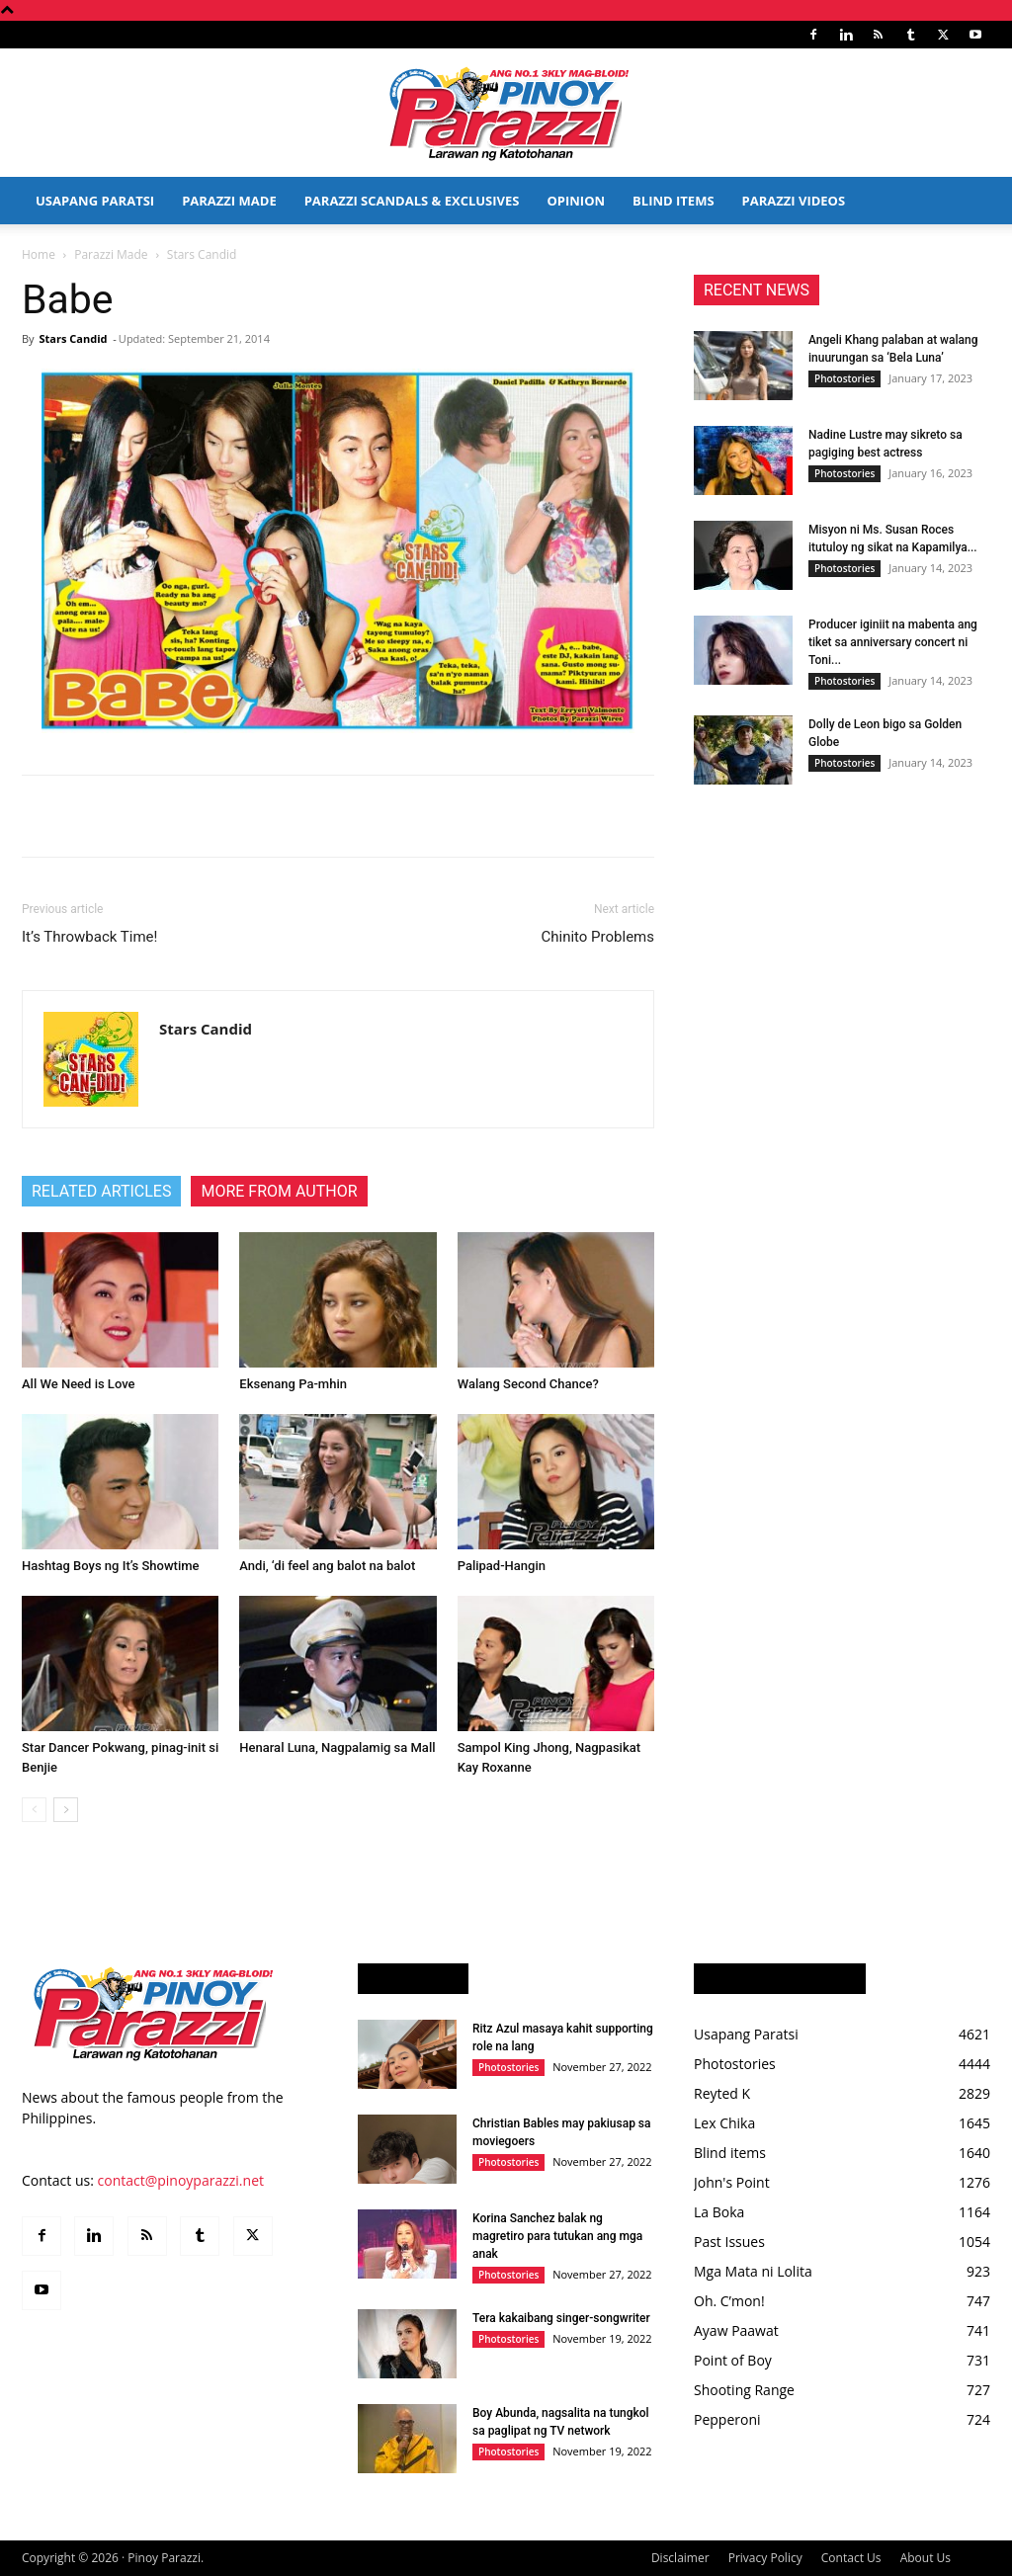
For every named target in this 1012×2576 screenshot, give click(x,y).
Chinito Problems (597, 937)
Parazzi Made (229, 200)
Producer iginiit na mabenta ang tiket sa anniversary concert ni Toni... (892, 642)
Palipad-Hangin (502, 1565)
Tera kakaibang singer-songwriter (561, 2318)
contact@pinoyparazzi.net (181, 2180)
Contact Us (851, 2557)
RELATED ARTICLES (101, 1191)
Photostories (844, 378)
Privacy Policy (765, 2557)
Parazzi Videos (794, 200)
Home (38, 254)
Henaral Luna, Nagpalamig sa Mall (337, 1747)
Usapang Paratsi (95, 200)
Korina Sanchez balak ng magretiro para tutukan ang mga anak (557, 2236)
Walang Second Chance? (528, 1383)
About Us (925, 2557)
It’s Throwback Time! (89, 937)
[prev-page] (34, 1809)
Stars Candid (73, 338)
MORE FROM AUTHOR (279, 1191)
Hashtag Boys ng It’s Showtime (111, 1565)
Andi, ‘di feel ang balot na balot (327, 1565)
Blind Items (673, 200)
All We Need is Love (78, 1383)
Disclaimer (680, 2557)
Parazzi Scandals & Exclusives (412, 200)
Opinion (576, 200)
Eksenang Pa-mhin (293, 1383)
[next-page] (65, 1809)
